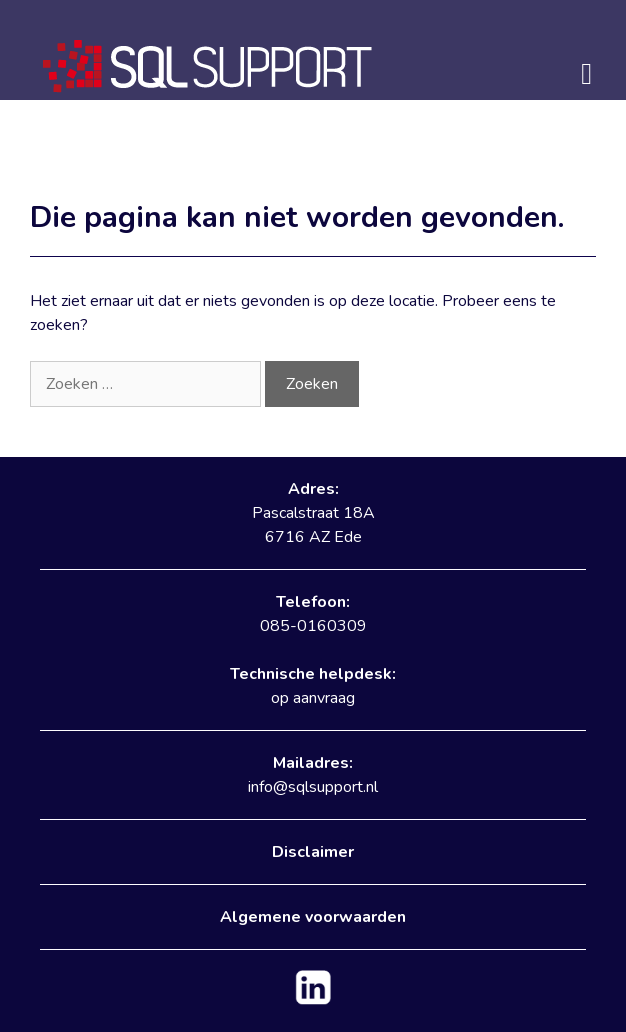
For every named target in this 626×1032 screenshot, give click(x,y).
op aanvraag (313, 698)
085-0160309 (313, 626)
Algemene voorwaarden (313, 917)
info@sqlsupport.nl (313, 787)
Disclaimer (313, 852)
